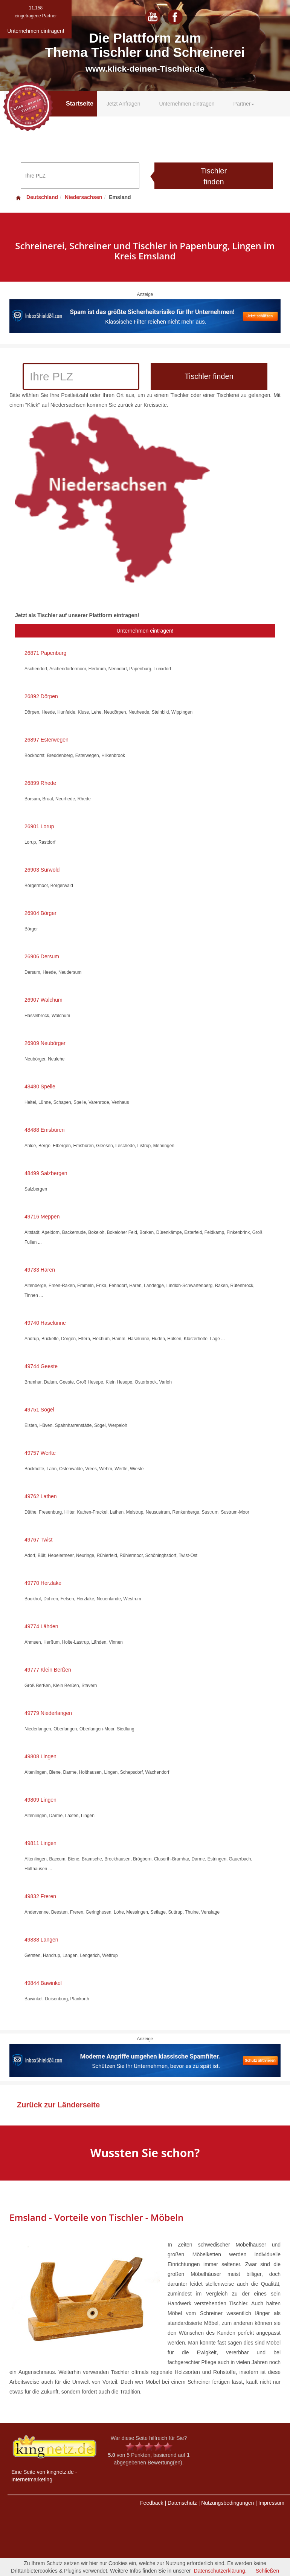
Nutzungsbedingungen (227, 2503)
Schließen (267, 2571)
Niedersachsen (83, 197)
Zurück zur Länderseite (58, 2105)
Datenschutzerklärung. (220, 2571)
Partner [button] (244, 104)
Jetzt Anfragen (123, 104)
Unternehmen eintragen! (145, 631)
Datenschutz (182, 2503)
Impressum (271, 2503)
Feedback (151, 2503)
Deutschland (36, 197)
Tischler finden (214, 176)
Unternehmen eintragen (186, 104)
